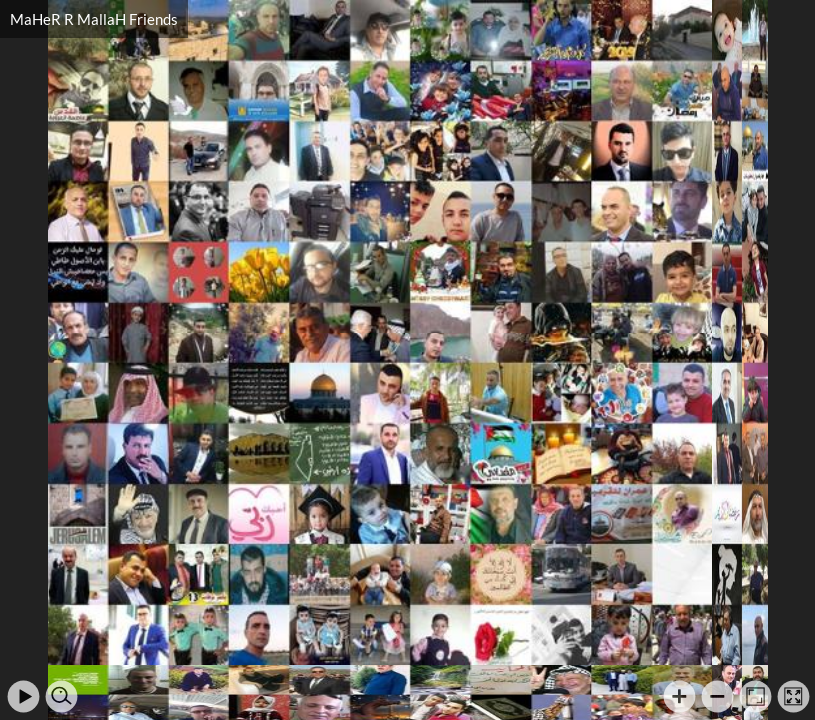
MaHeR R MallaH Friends (94, 19)
